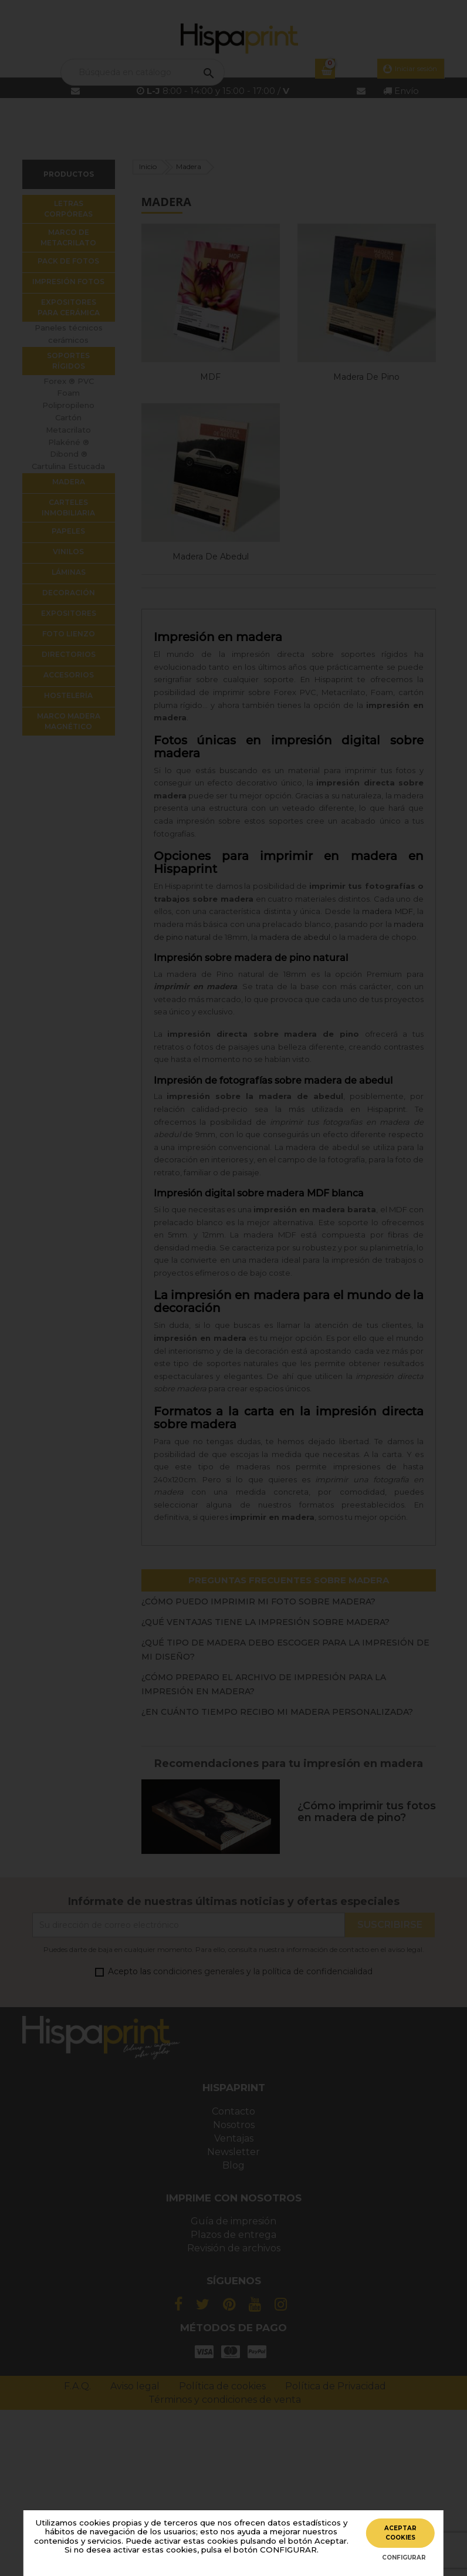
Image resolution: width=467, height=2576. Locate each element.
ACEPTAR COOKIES (400, 2532)
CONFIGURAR (404, 2557)
